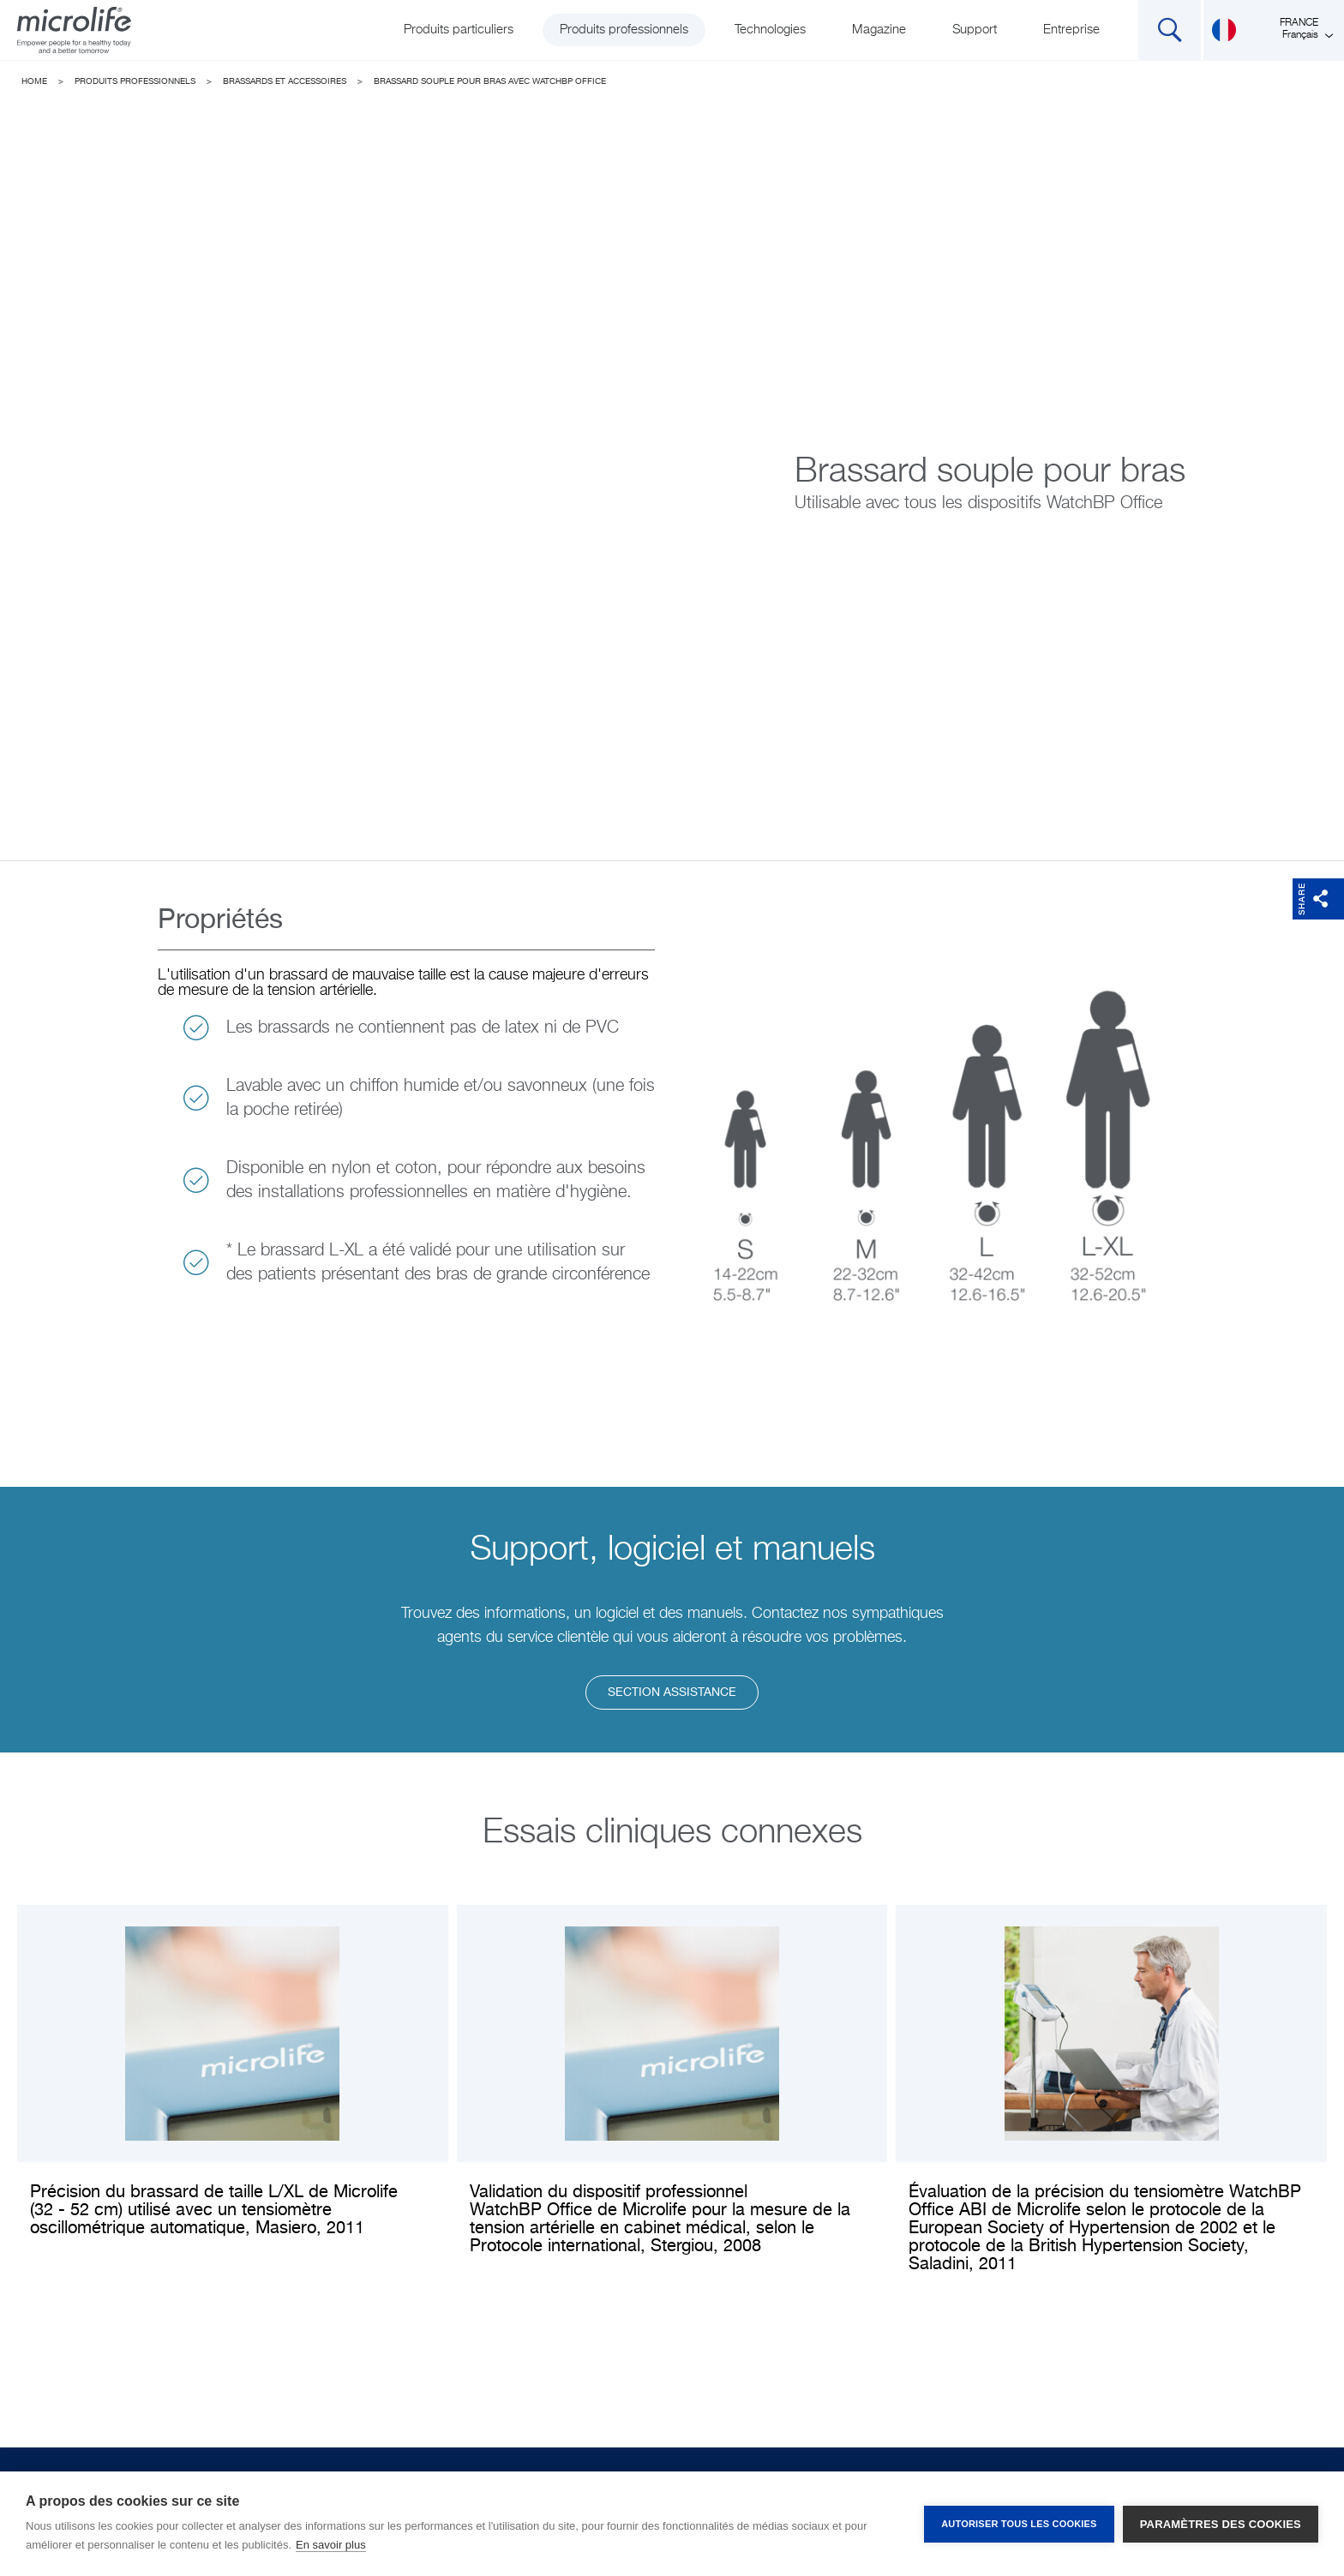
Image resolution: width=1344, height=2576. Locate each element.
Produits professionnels (624, 29)
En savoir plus (331, 2544)
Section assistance (672, 1692)
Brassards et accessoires (284, 81)
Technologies (770, 29)
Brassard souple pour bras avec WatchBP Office (490, 81)
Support (974, 29)
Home (34, 81)
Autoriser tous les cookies (1018, 2524)
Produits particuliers (458, 29)
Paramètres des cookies (1220, 2524)
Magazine (879, 29)
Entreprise (1071, 29)
